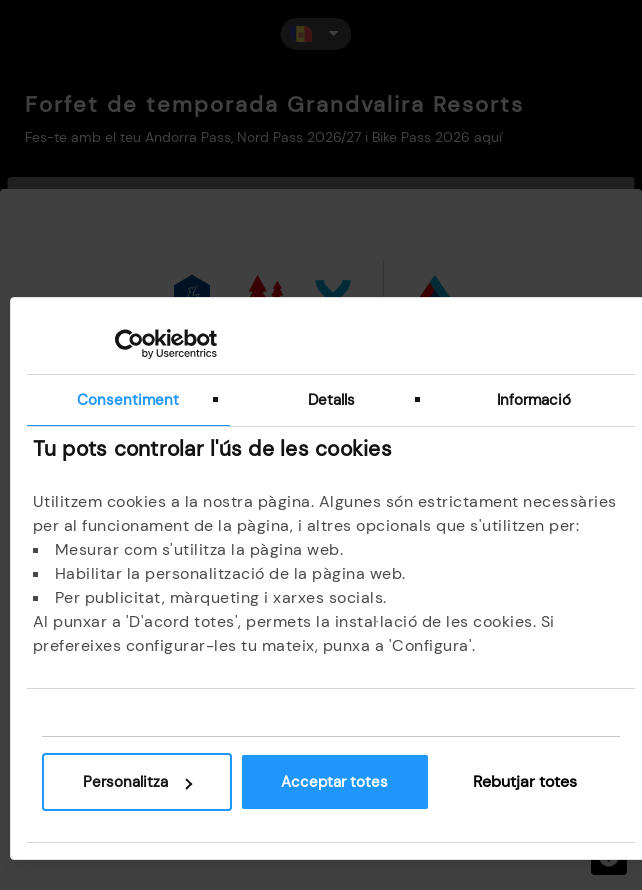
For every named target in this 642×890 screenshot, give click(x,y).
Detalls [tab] (331, 400)
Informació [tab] (534, 400)
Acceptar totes (334, 782)
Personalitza (137, 782)
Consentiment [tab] (128, 400)
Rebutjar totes (525, 781)
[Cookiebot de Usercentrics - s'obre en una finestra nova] (129, 344)
